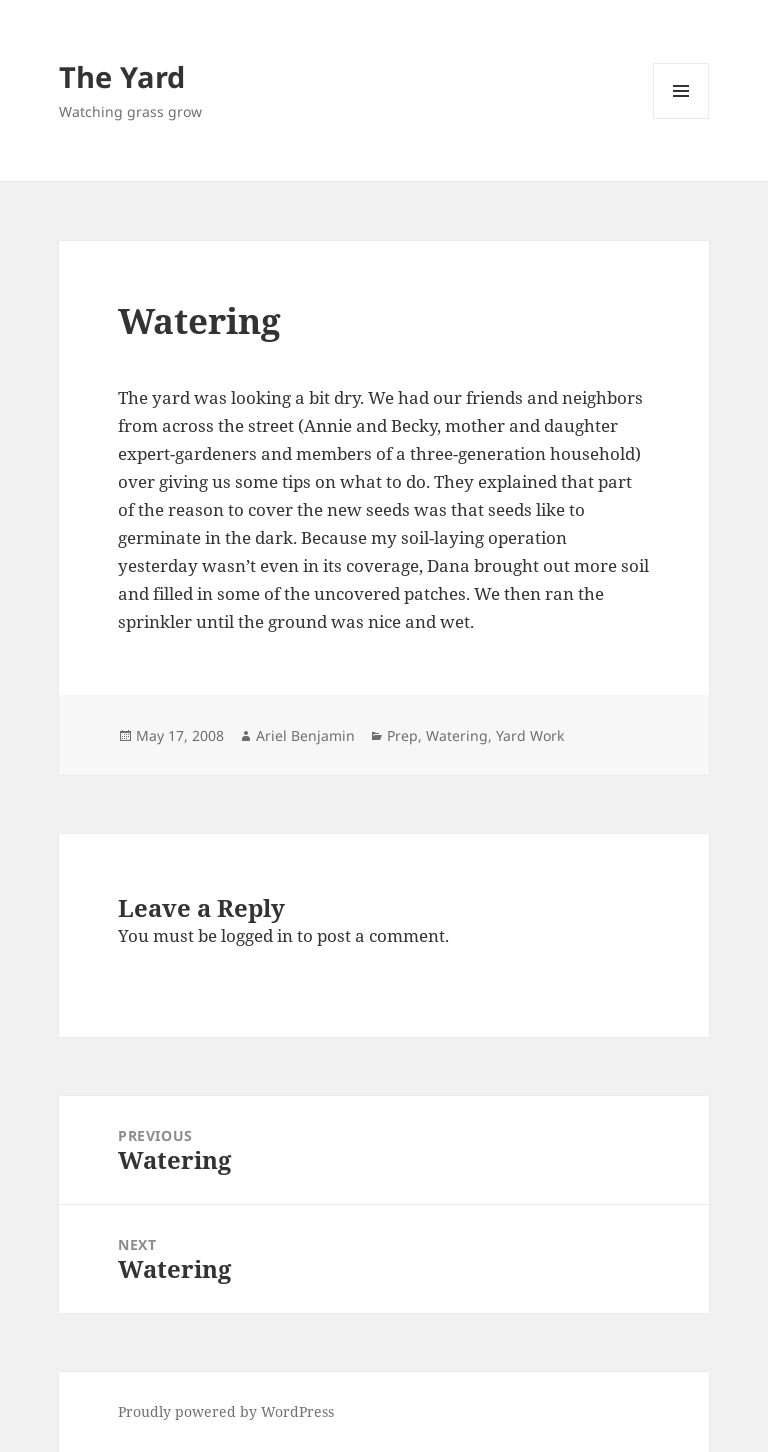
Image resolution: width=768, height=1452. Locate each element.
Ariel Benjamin (305, 735)
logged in (257, 935)
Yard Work (530, 735)
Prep (402, 735)
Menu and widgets (681, 118)
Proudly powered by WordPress (226, 1411)
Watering (457, 735)
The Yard (122, 76)
